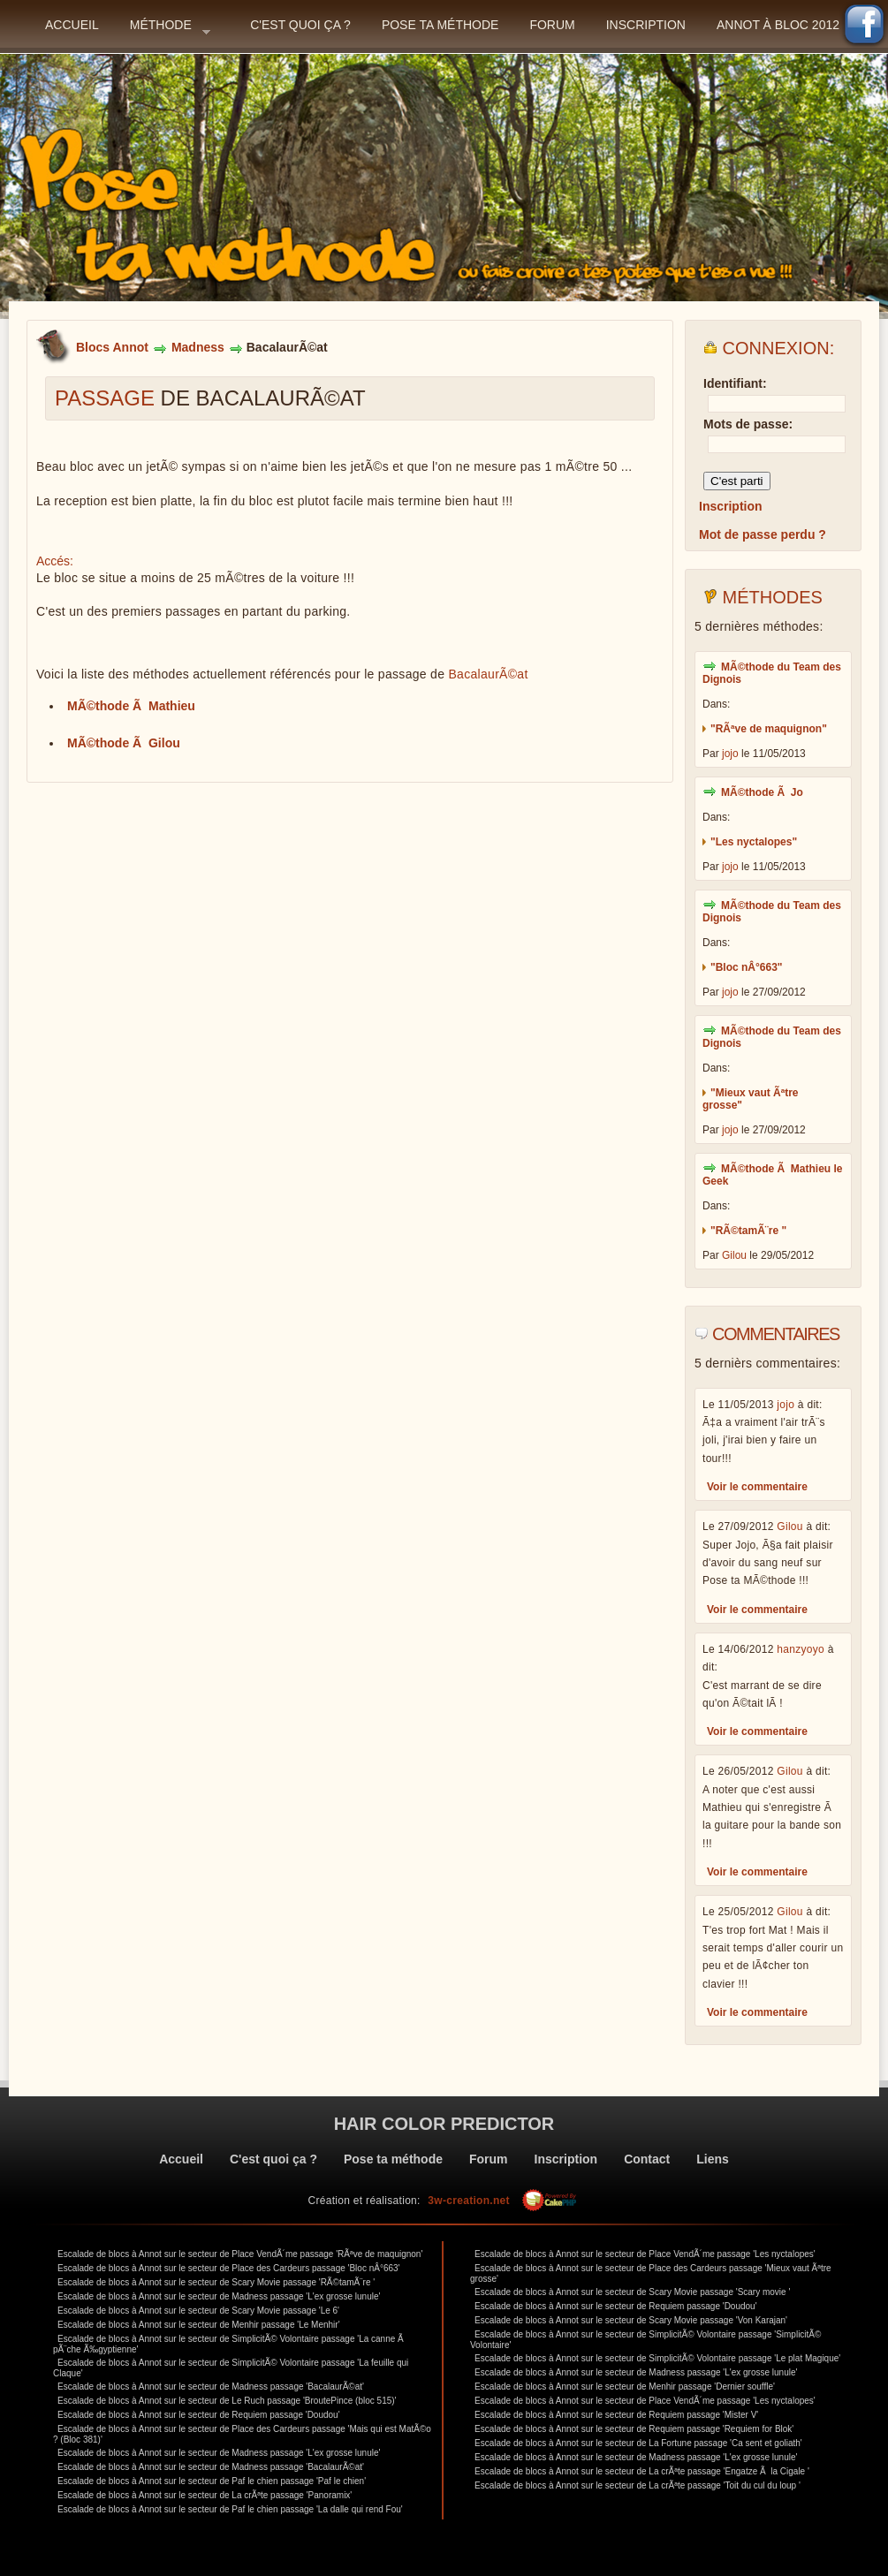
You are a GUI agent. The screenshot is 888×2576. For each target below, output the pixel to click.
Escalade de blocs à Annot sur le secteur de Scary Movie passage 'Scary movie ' (632, 2292)
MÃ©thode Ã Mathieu (131, 706)
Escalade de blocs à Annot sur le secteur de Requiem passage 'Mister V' (616, 2415)
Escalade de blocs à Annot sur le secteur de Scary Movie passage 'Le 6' (198, 2310)
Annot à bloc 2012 (778, 25)
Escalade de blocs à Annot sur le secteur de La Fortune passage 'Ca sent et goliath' (638, 2443)
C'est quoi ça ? (300, 25)
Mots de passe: (748, 424)
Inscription (646, 25)
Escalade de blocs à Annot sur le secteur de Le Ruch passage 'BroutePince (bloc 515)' (227, 2401)
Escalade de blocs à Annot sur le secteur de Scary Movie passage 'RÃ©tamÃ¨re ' (216, 2282)
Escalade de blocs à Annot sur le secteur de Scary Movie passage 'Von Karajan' (630, 2320)
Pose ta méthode (440, 25)
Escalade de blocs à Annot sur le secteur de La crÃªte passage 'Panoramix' (204, 2495)
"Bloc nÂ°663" (746, 967)
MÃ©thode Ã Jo (762, 792)
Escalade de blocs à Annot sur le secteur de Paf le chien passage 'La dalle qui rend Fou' (230, 2509)
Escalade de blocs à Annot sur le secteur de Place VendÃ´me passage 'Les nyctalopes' (645, 2254)
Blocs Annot (112, 347)
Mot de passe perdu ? (762, 534)
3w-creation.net (469, 2200)
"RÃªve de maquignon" (768, 729)
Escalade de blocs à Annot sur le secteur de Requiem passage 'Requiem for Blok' (633, 2429)
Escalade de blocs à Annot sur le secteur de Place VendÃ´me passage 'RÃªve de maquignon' (239, 2254)
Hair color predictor (444, 2123)
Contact (647, 2159)
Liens (712, 2159)
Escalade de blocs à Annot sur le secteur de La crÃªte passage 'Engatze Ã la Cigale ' (641, 2471)
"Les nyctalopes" (753, 842)
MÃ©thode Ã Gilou (123, 743)
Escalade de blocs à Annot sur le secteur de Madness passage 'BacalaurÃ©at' (210, 2386)
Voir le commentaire (757, 1487)
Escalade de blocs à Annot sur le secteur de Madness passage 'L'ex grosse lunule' (218, 2296)
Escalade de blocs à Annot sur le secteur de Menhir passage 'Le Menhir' (198, 2325)
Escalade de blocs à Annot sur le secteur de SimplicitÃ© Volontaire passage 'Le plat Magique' (657, 2358)
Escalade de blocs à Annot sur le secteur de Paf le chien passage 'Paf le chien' (211, 2481)
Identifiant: (735, 383)
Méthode (170, 30)
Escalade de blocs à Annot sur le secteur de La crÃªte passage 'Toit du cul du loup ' (637, 2485)
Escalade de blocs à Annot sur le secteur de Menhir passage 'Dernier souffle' (624, 2386)
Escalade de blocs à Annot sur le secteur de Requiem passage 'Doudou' (198, 2415)
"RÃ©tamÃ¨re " (748, 1230)
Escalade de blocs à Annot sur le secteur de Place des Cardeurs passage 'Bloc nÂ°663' (228, 2268)
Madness (197, 347)
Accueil (72, 25)
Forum (551, 25)
